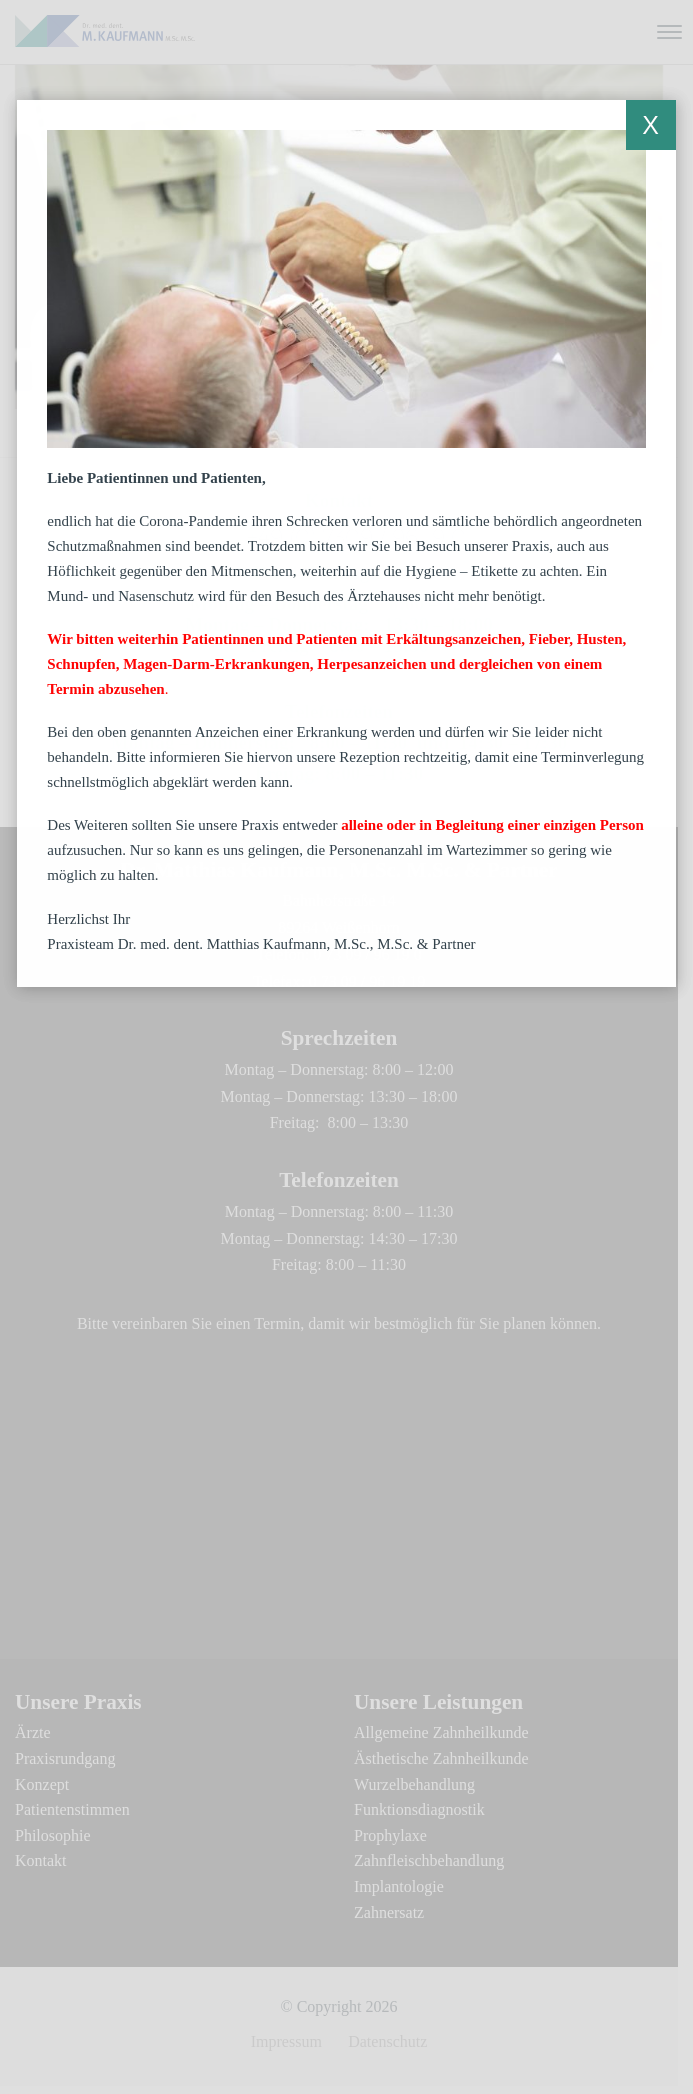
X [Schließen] (650, 125)
